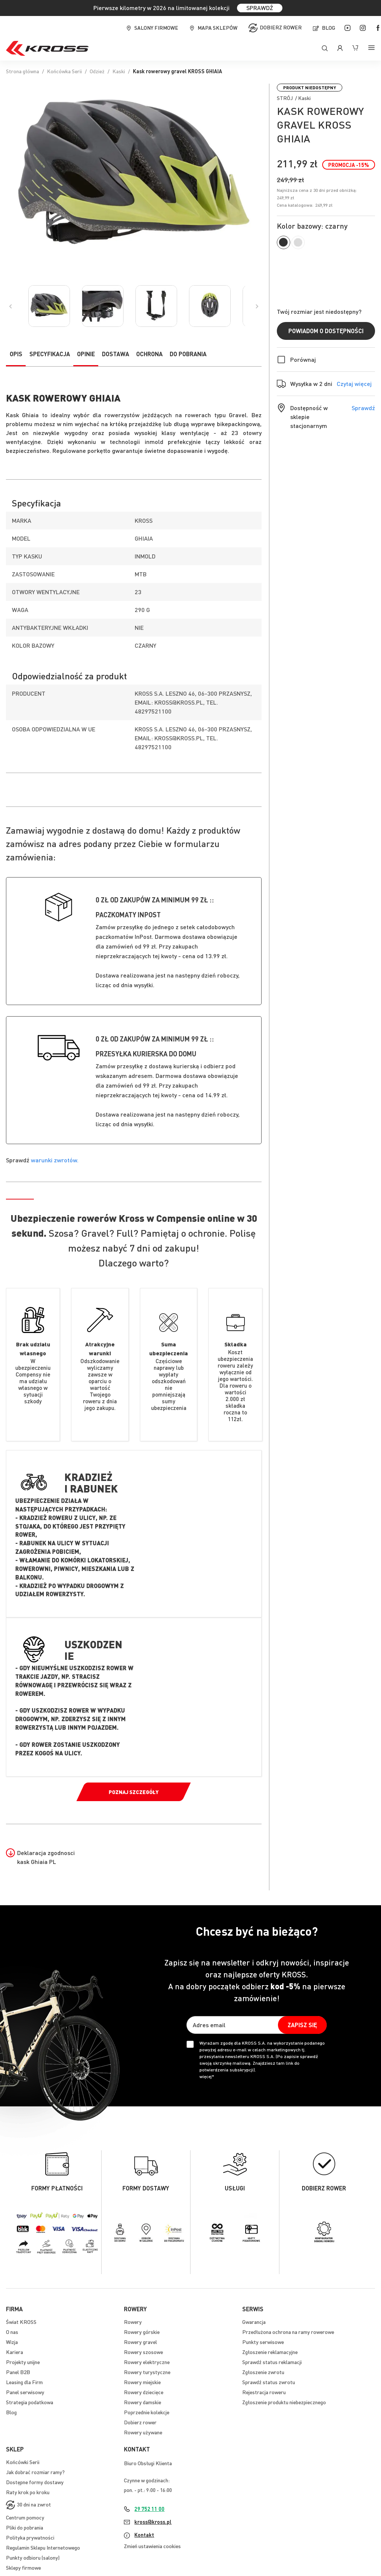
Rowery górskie (142, 2331)
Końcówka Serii (64, 71)
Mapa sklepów (217, 27)
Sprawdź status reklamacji (272, 2361)
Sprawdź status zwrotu (268, 2382)
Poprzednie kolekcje (146, 2412)
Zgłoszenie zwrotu (263, 2372)
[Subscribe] (302, 2025)
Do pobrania (188, 354)
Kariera (14, 2351)
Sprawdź (363, 408)
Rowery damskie (142, 2402)
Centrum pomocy (25, 2517)
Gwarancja (254, 2321)
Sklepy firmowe (23, 2567)
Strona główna (22, 71)
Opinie (86, 354)
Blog (328, 27)
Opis (16, 354)
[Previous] (10, 306)
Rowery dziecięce (143, 2392)
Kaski (118, 71)
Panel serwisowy (25, 2392)
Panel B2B (18, 2372)
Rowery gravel (140, 2341)
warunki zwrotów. (55, 1160)
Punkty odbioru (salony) (33, 2557)
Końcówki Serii (22, 2462)
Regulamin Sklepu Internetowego (43, 2547)
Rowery (133, 2321)
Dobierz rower (281, 27)
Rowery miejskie (142, 2382)
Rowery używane (143, 2432)
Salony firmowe (156, 27)
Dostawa (115, 354)
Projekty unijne (23, 2361)
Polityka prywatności (30, 2537)
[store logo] (47, 48)
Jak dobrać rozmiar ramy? (35, 2472)
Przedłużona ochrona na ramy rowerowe (288, 2331)
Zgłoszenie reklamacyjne (270, 2351)
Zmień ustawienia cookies (152, 2546)
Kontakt (144, 2534)
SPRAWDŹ (259, 8)
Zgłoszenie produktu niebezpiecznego (284, 2402)
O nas (12, 2331)
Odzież (97, 71)
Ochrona (149, 354)
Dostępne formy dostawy (35, 2482)
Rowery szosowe (143, 2351)
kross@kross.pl (153, 2521)
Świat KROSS (21, 2321)
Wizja (12, 2341)
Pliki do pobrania (24, 2527)
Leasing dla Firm (24, 2382)
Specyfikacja (49, 354)
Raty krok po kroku (27, 2492)
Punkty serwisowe (263, 2341)
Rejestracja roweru (264, 2392)
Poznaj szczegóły (134, 1791)
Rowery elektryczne (147, 2361)
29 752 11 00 (149, 2508)
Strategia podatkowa (29, 2402)
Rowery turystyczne (147, 2372)
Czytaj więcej (354, 383)
